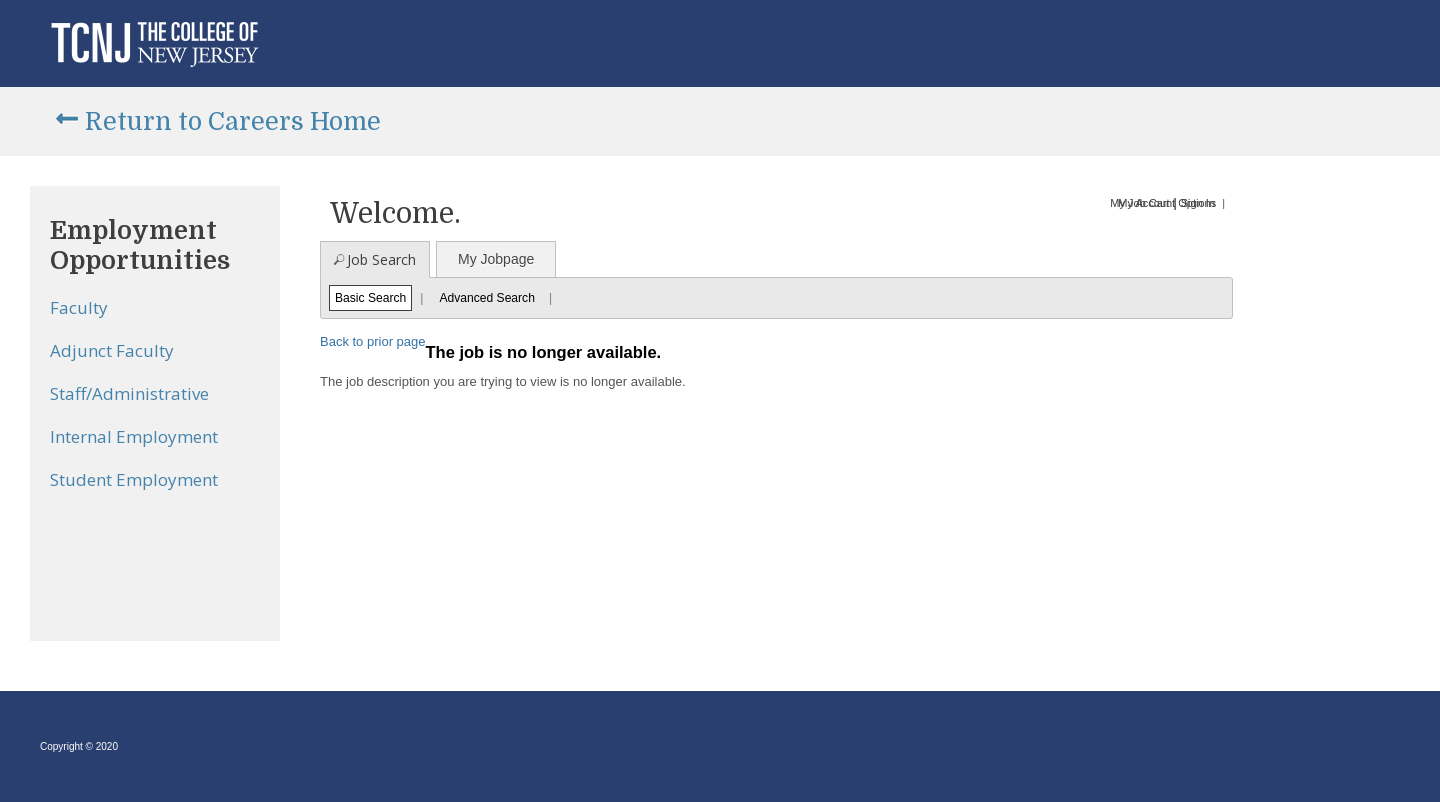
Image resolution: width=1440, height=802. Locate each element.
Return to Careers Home (233, 121)
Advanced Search (486, 298)
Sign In (1198, 203)
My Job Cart (1139, 203)
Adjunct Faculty (112, 350)
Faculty (79, 307)
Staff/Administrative (129, 393)
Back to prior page (373, 341)
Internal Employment (134, 436)
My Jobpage (496, 259)
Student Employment (134, 479)
